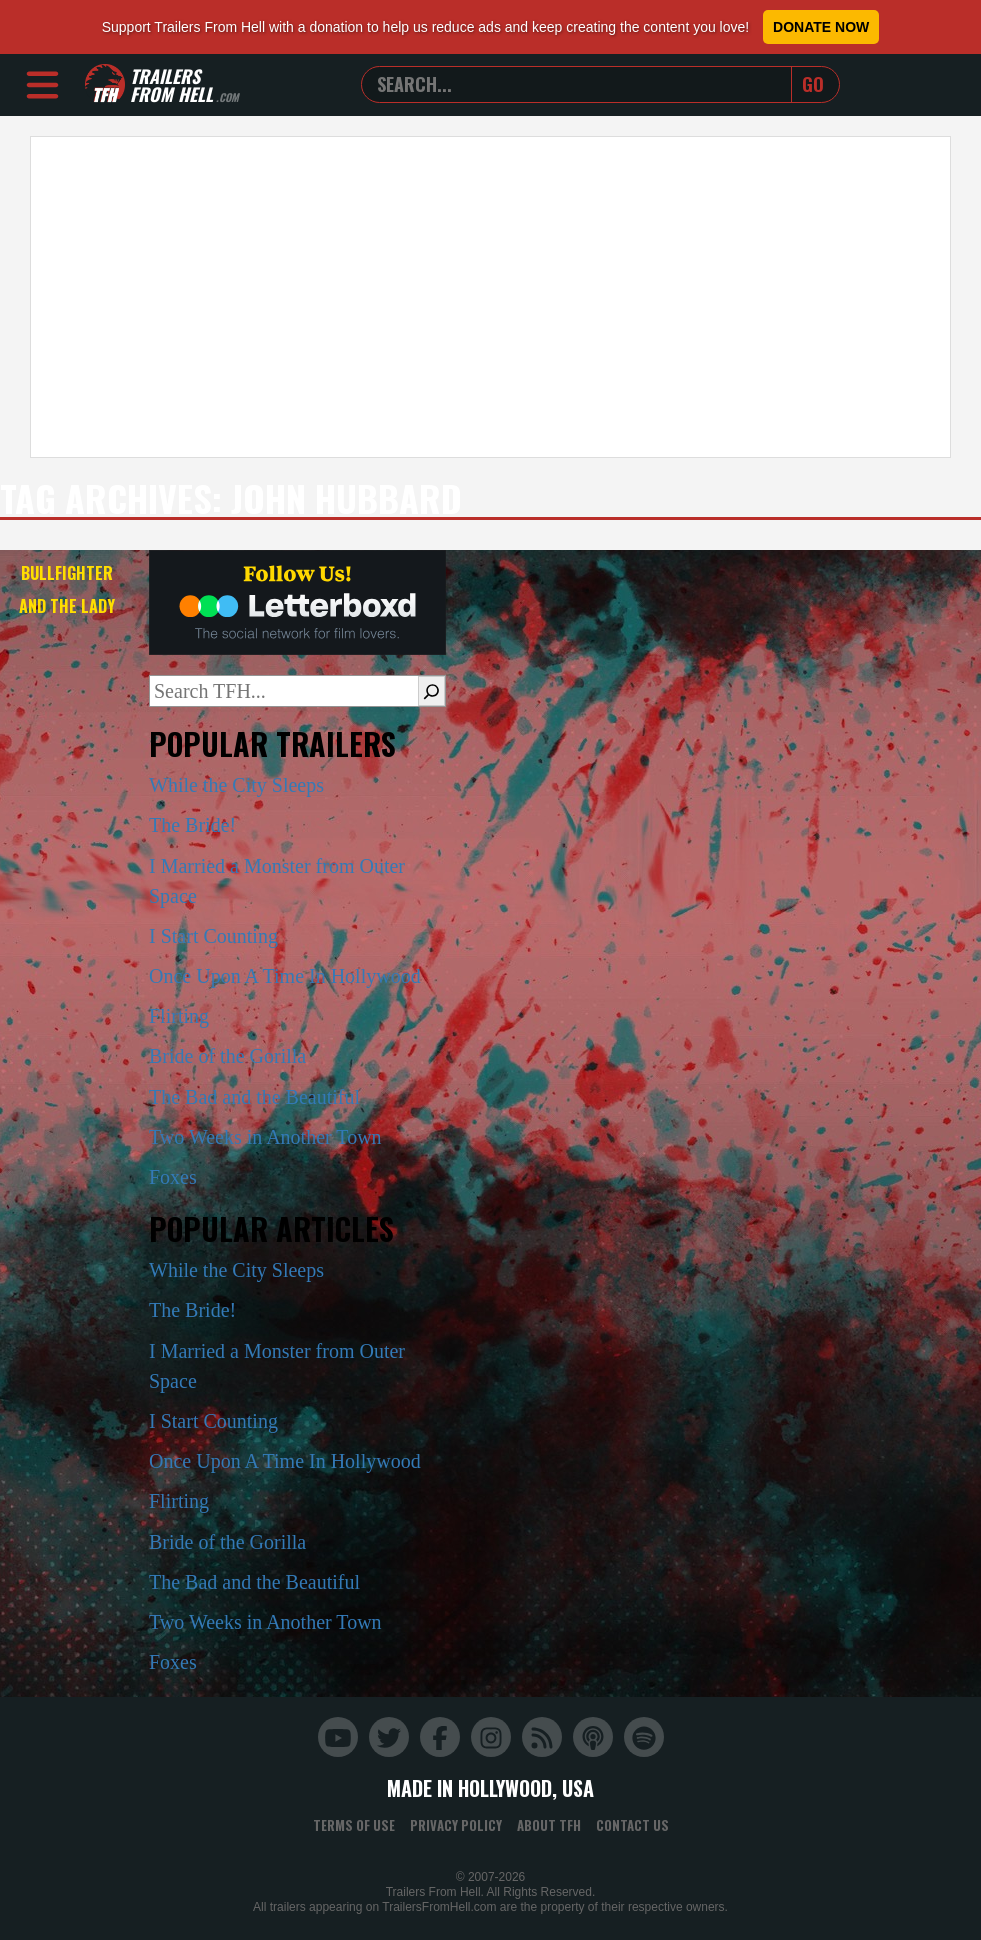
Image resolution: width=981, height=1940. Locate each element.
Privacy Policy (456, 1825)
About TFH (549, 1825)
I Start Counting (213, 936)
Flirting (179, 1016)
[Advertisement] (490, 297)
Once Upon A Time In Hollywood (285, 976)
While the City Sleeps (236, 785)
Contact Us (632, 1825)
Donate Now (821, 27)
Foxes (173, 1177)
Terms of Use (354, 1825)
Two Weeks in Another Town (265, 1137)
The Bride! (192, 825)
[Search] (431, 691)
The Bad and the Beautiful (254, 1097)
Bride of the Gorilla (227, 1056)
